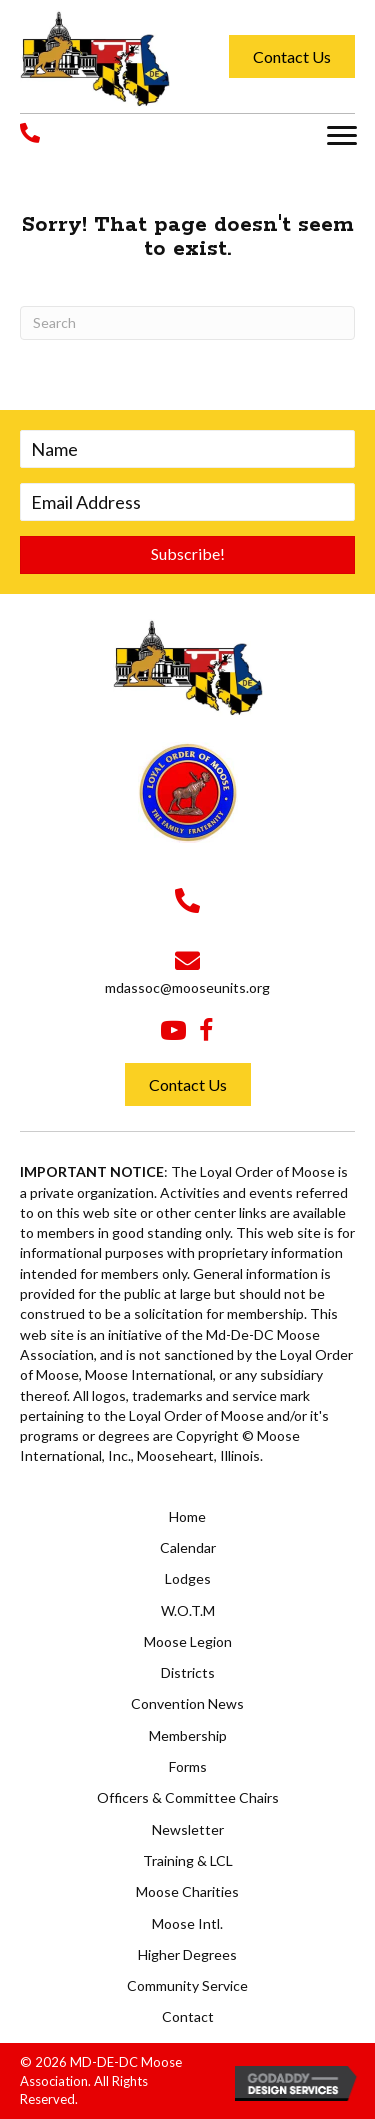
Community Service (187, 1985)
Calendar (188, 1547)
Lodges (188, 1578)
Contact (188, 2016)
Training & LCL (188, 1860)
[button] (342, 136)
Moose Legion (188, 1641)
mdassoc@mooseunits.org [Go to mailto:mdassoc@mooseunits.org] (187, 987)
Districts (188, 1672)
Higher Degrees (187, 1954)
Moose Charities (187, 1891)
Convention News (187, 1703)
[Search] (187, 323)
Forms (188, 1766)
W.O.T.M (188, 1610)
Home (187, 1516)
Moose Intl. (187, 1923)
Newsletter (188, 1829)
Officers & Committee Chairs (188, 1797)
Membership (188, 1735)
